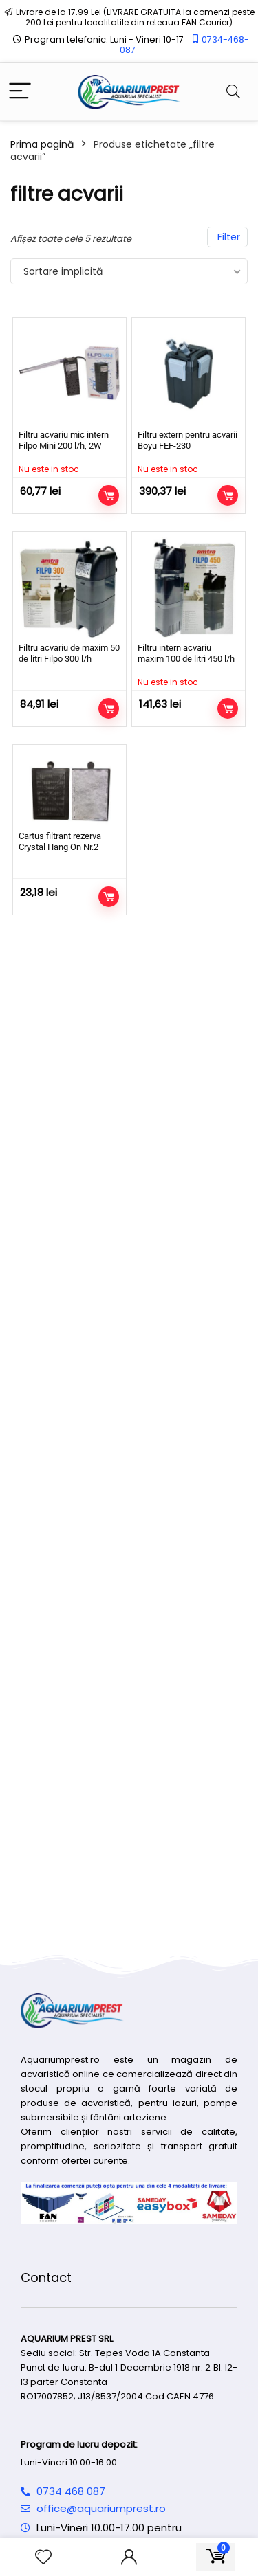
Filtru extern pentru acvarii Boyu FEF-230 (187, 440)
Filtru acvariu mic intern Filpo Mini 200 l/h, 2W (64, 440)
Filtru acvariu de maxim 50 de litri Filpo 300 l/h (69, 653)
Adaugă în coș (109, 708)
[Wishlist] (43, 2557)
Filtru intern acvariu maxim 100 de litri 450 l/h (186, 653)
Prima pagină (42, 144)
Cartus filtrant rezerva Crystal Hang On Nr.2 (60, 841)
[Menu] (19, 92)
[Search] (233, 92)
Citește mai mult (109, 495)
